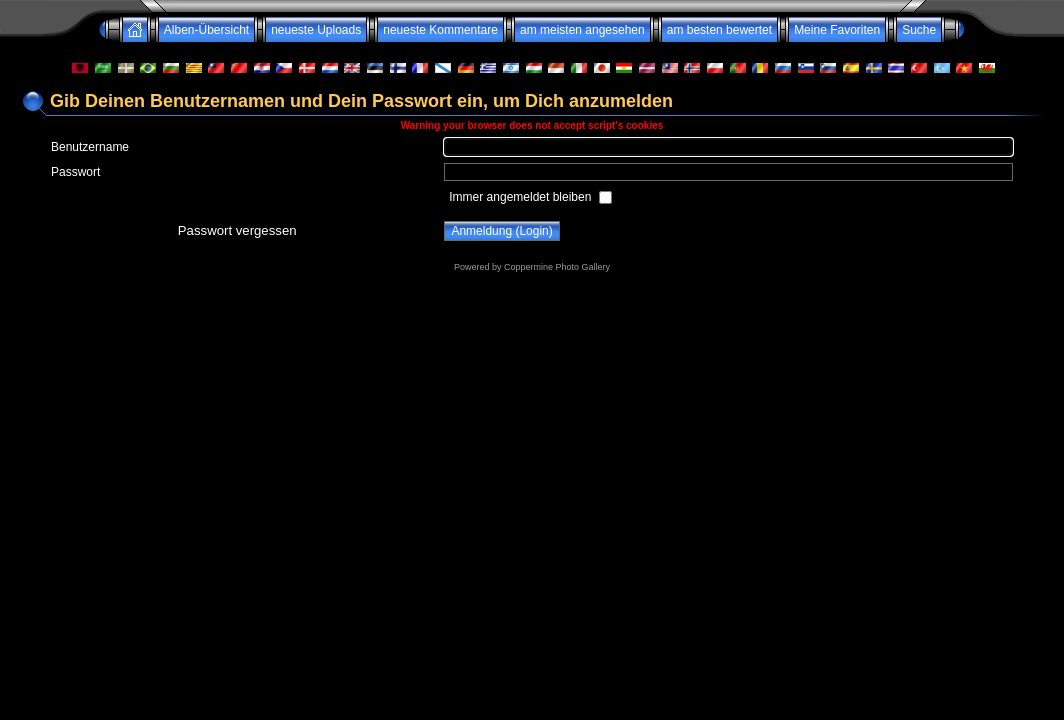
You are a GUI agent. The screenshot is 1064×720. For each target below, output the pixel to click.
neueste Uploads (316, 30)
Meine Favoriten (837, 30)
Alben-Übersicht (206, 30)
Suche (919, 30)
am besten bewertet (719, 30)
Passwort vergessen (237, 230)
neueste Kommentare (440, 30)
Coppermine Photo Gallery (557, 267)
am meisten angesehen (582, 30)
